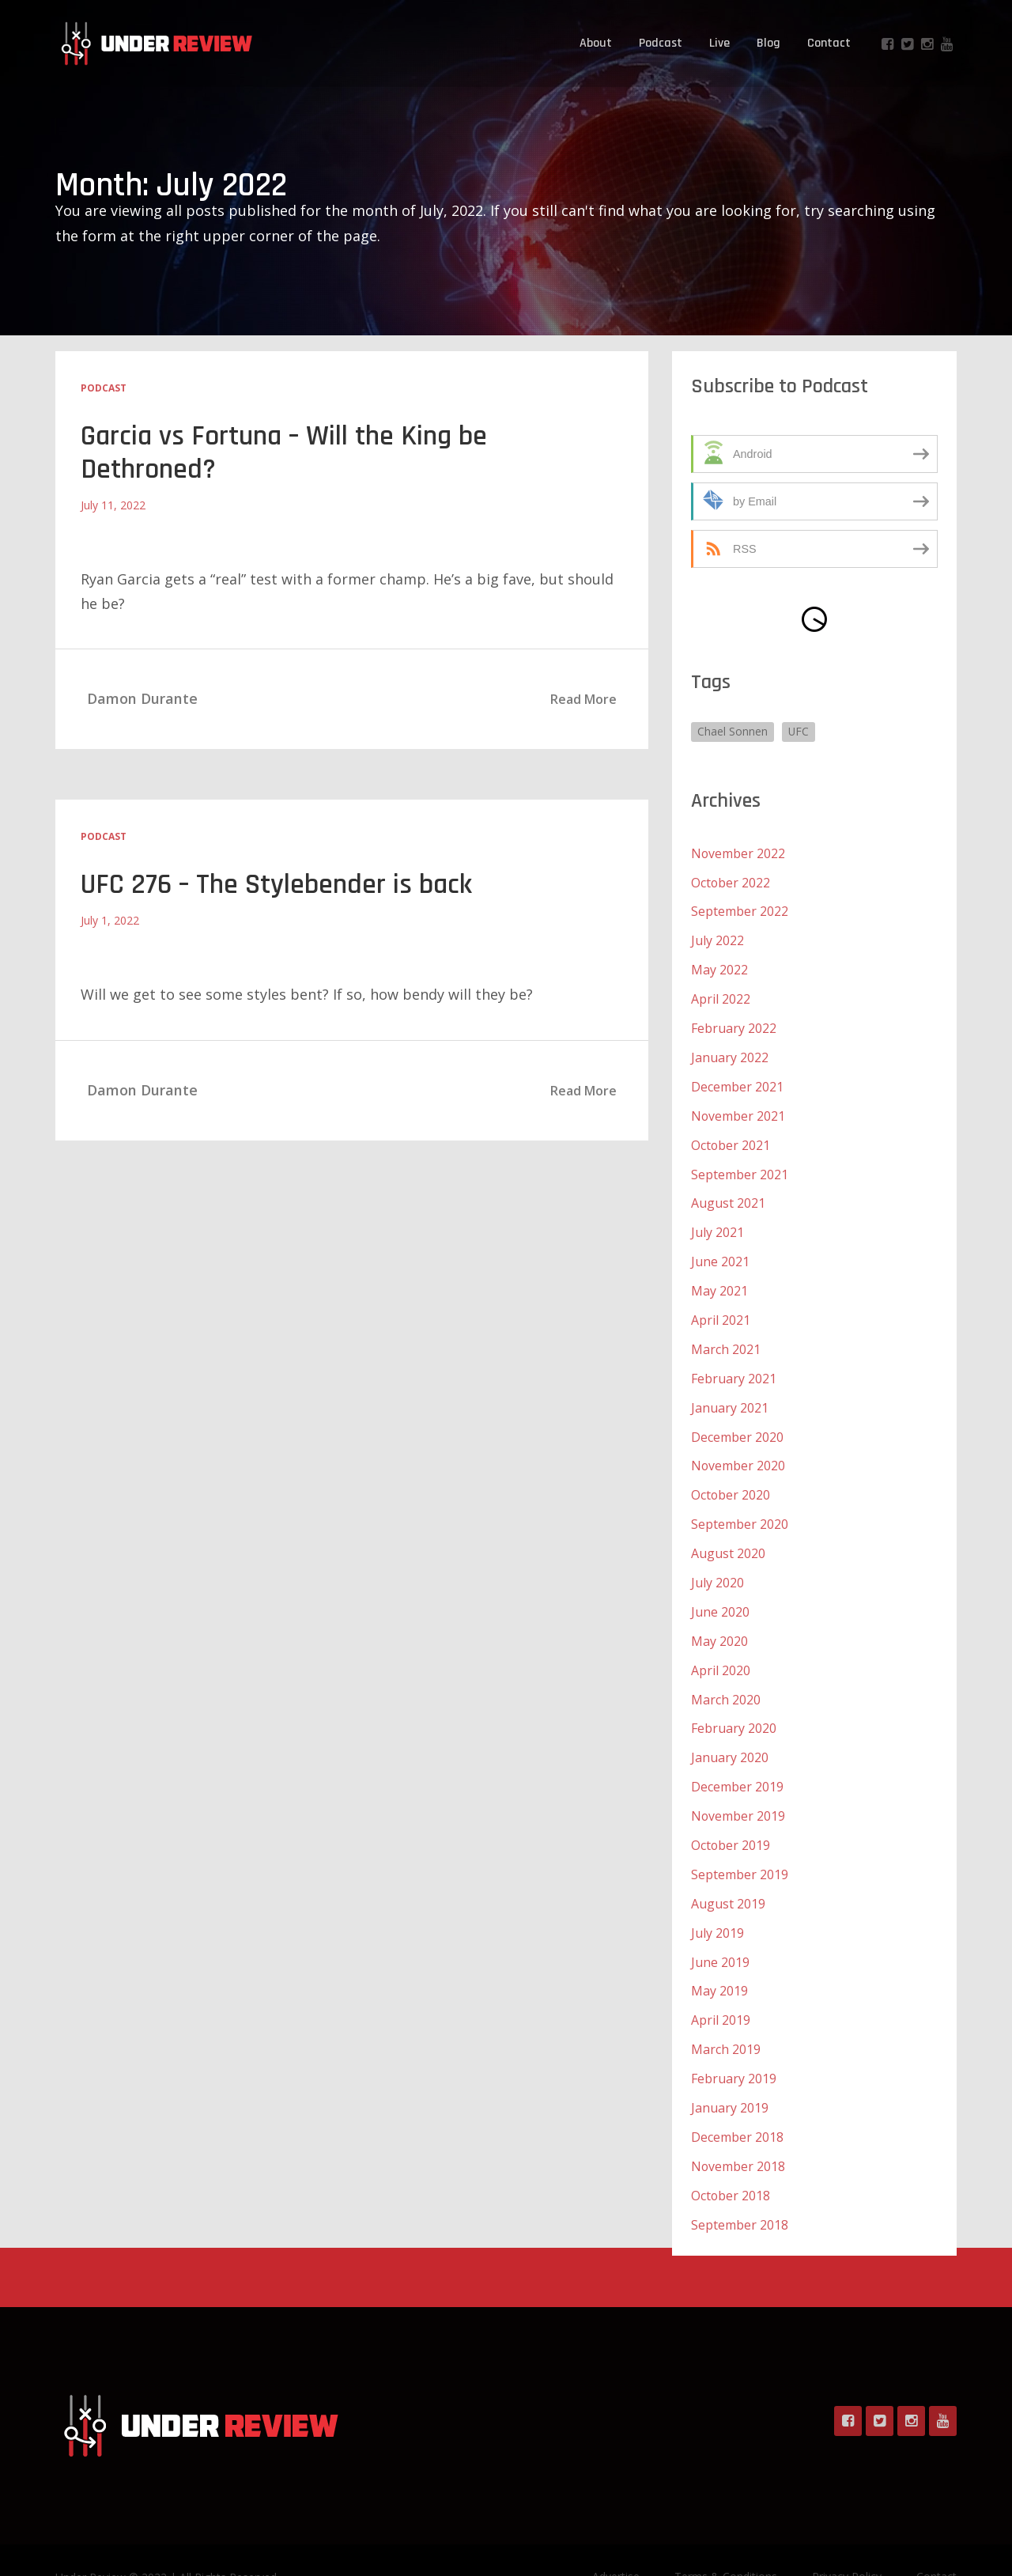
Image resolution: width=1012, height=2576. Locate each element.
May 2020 (719, 1621)
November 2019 (738, 1792)
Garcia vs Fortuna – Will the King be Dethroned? (287, 452)
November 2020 (738, 1450)
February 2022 (733, 1023)
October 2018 (731, 2162)
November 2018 (738, 2134)
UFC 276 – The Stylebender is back (278, 884)
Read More (583, 699)
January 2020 (729, 1735)
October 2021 (731, 1137)
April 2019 (720, 1991)
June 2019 (720, 1934)
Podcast (660, 43)
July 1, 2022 (110, 920)
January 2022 (729, 1052)
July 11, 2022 (113, 505)
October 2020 (731, 1479)
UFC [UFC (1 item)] (799, 731)
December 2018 (737, 2105)
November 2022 (738, 852)
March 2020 (726, 1678)
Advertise (616, 2542)
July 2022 (717, 938)
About (596, 43)
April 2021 (720, 1308)
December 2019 (737, 1763)
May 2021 (719, 1279)
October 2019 (731, 1820)
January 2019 (729, 2077)
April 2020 (720, 1650)
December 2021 (737, 1080)
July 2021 (717, 1222)
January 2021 (729, 1393)
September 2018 (739, 2191)
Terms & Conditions (725, 2542)
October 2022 (731, 881)
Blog (768, 43)
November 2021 (738, 1109)
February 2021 (733, 1365)
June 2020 (720, 1593)
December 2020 (737, 1422)
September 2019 (739, 1849)
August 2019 (728, 1877)
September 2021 (739, 1166)
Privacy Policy (847, 2542)
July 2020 (717, 1564)
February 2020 (733, 1706)
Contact (829, 43)
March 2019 (726, 2020)
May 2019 (719, 1963)
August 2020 (728, 1536)
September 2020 (739, 1507)
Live (719, 43)
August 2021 (728, 1194)
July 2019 (717, 1906)
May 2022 (719, 966)
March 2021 (726, 1336)
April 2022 (720, 995)
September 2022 (739, 909)
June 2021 (720, 1251)
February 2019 (733, 2048)
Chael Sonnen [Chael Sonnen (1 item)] (732, 731)
